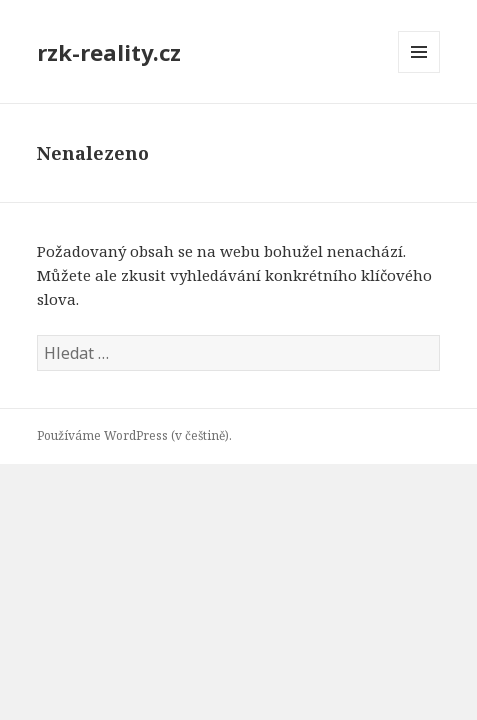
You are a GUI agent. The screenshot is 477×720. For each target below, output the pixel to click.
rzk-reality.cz (109, 52)
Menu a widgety (419, 72)
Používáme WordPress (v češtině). (134, 435)
